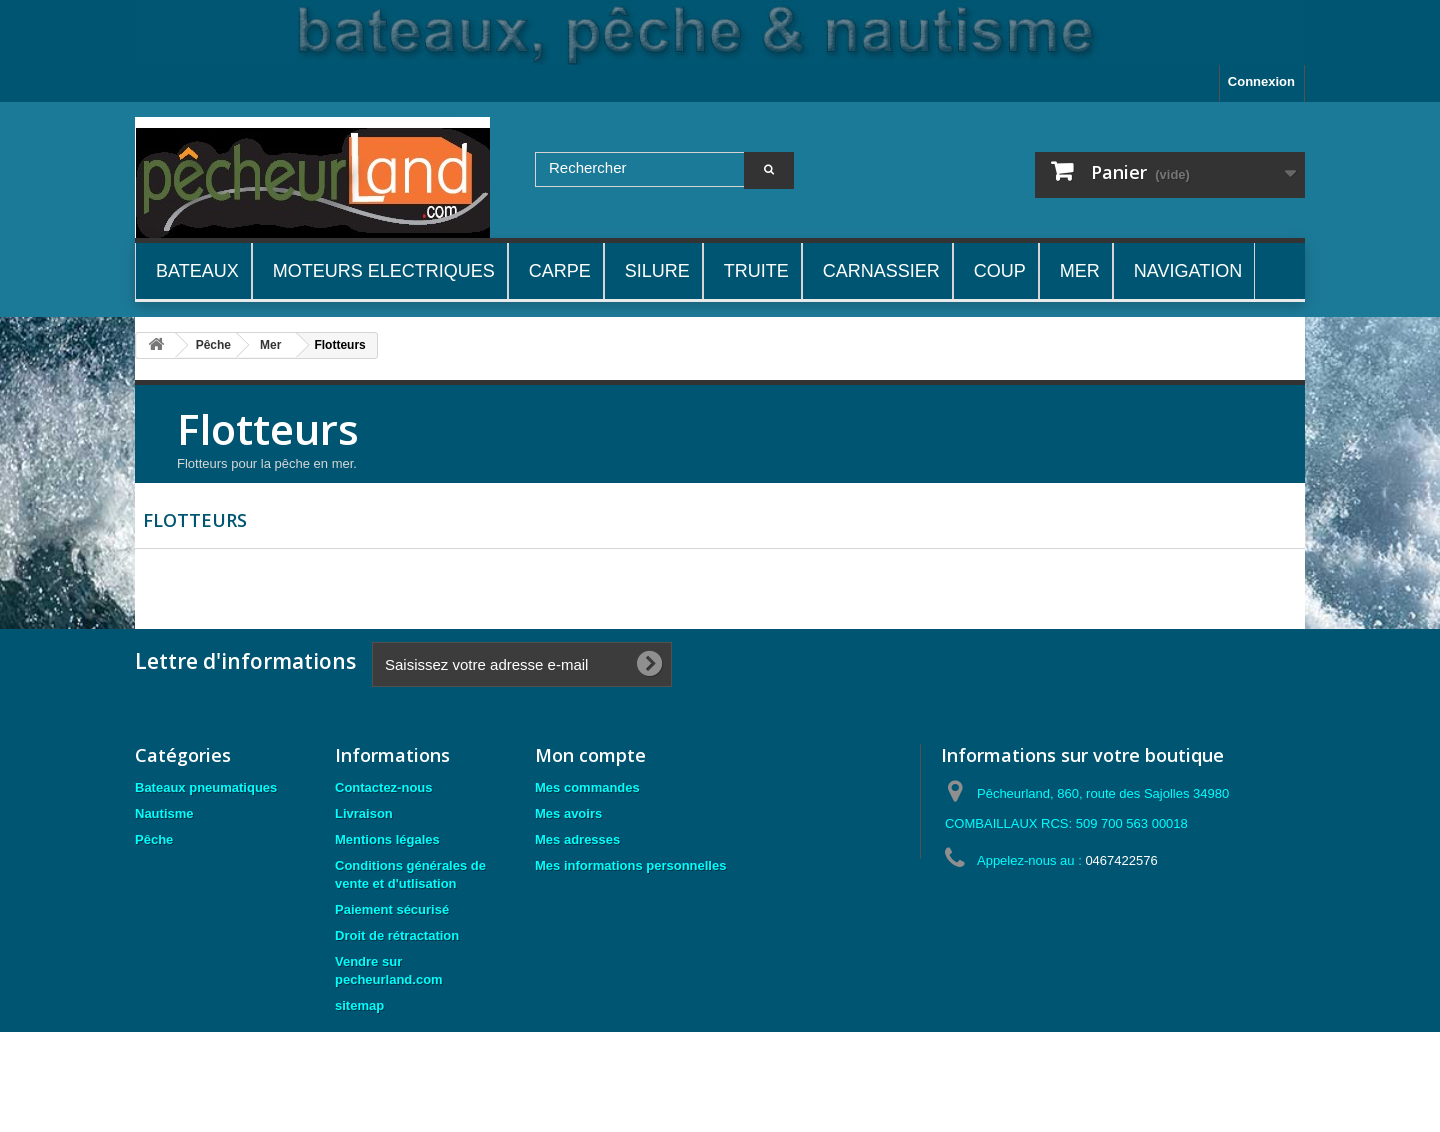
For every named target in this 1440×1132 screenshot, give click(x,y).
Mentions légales (387, 839)
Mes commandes (587, 787)
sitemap (359, 1005)
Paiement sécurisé (392, 909)
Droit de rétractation (397, 935)
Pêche (154, 839)
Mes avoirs (568, 813)
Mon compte (590, 755)
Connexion (1261, 81)
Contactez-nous (384, 787)
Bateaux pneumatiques (206, 787)
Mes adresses (577, 839)
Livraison (364, 813)
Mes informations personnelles (630, 865)
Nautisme (164, 813)
